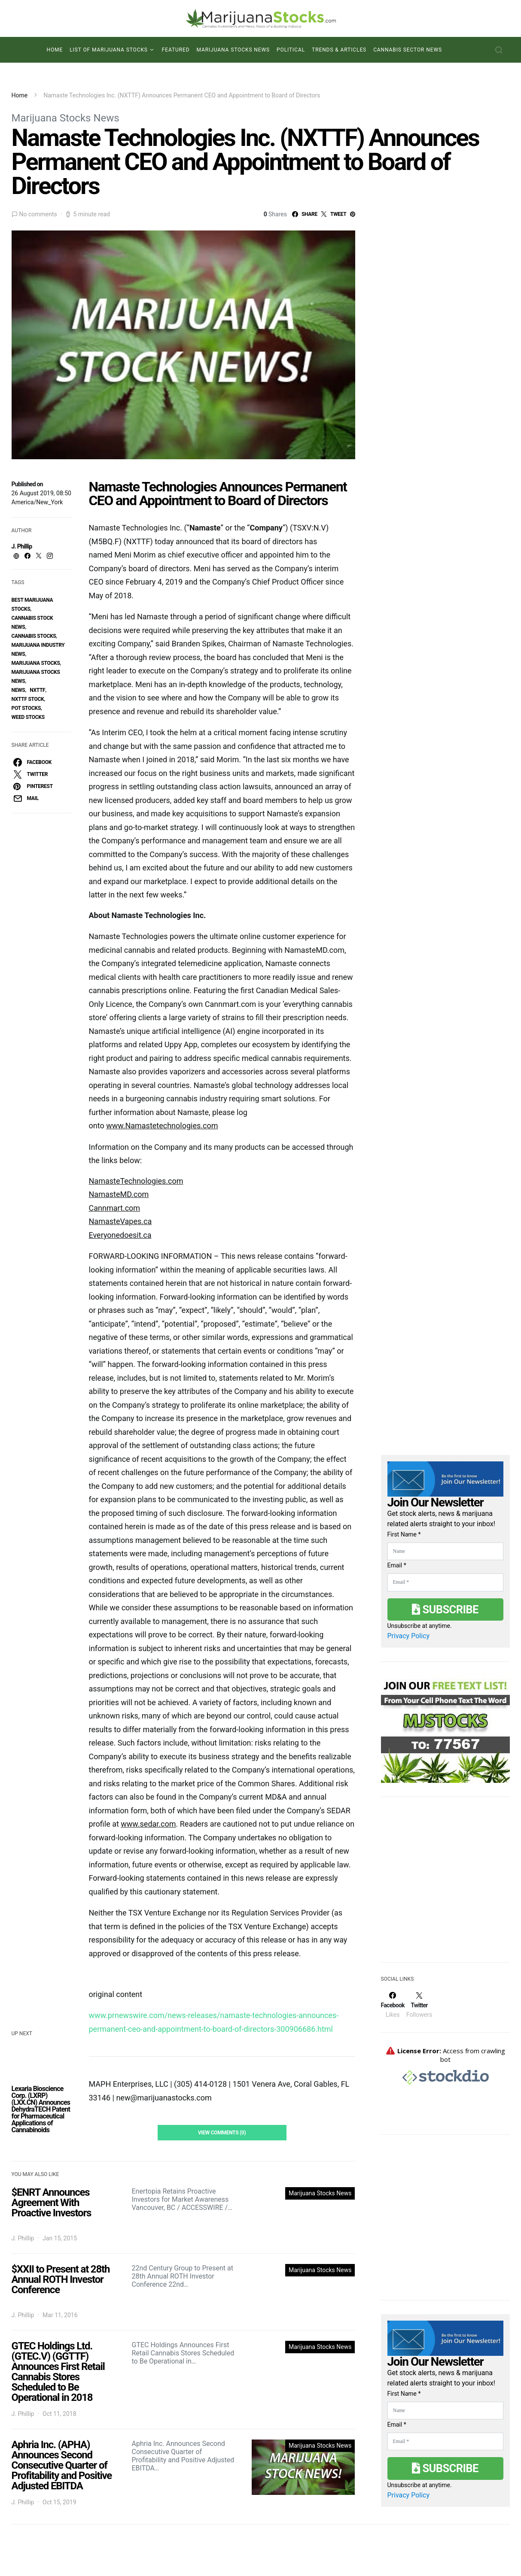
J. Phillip (22, 546)
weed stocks (28, 717)
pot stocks (26, 708)
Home (54, 50)
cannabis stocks (34, 636)
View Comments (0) (222, 2133)
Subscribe (445, 1609)
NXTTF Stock (28, 699)
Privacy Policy (408, 1636)
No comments (38, 214)
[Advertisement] (445, 1885)
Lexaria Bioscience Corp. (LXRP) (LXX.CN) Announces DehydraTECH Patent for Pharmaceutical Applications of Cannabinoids (41, 2109)
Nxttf (37, 690)
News (18, 690)
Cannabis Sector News (407, 50)
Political (291, 50)
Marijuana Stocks (36, 663)
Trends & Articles (339, 50)
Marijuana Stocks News (233, 50)
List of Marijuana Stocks (109, 50)
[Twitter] (419, 2005)
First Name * (404, 1534)
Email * (396, 1565)
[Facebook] (393, 2005)
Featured (176, 50)
